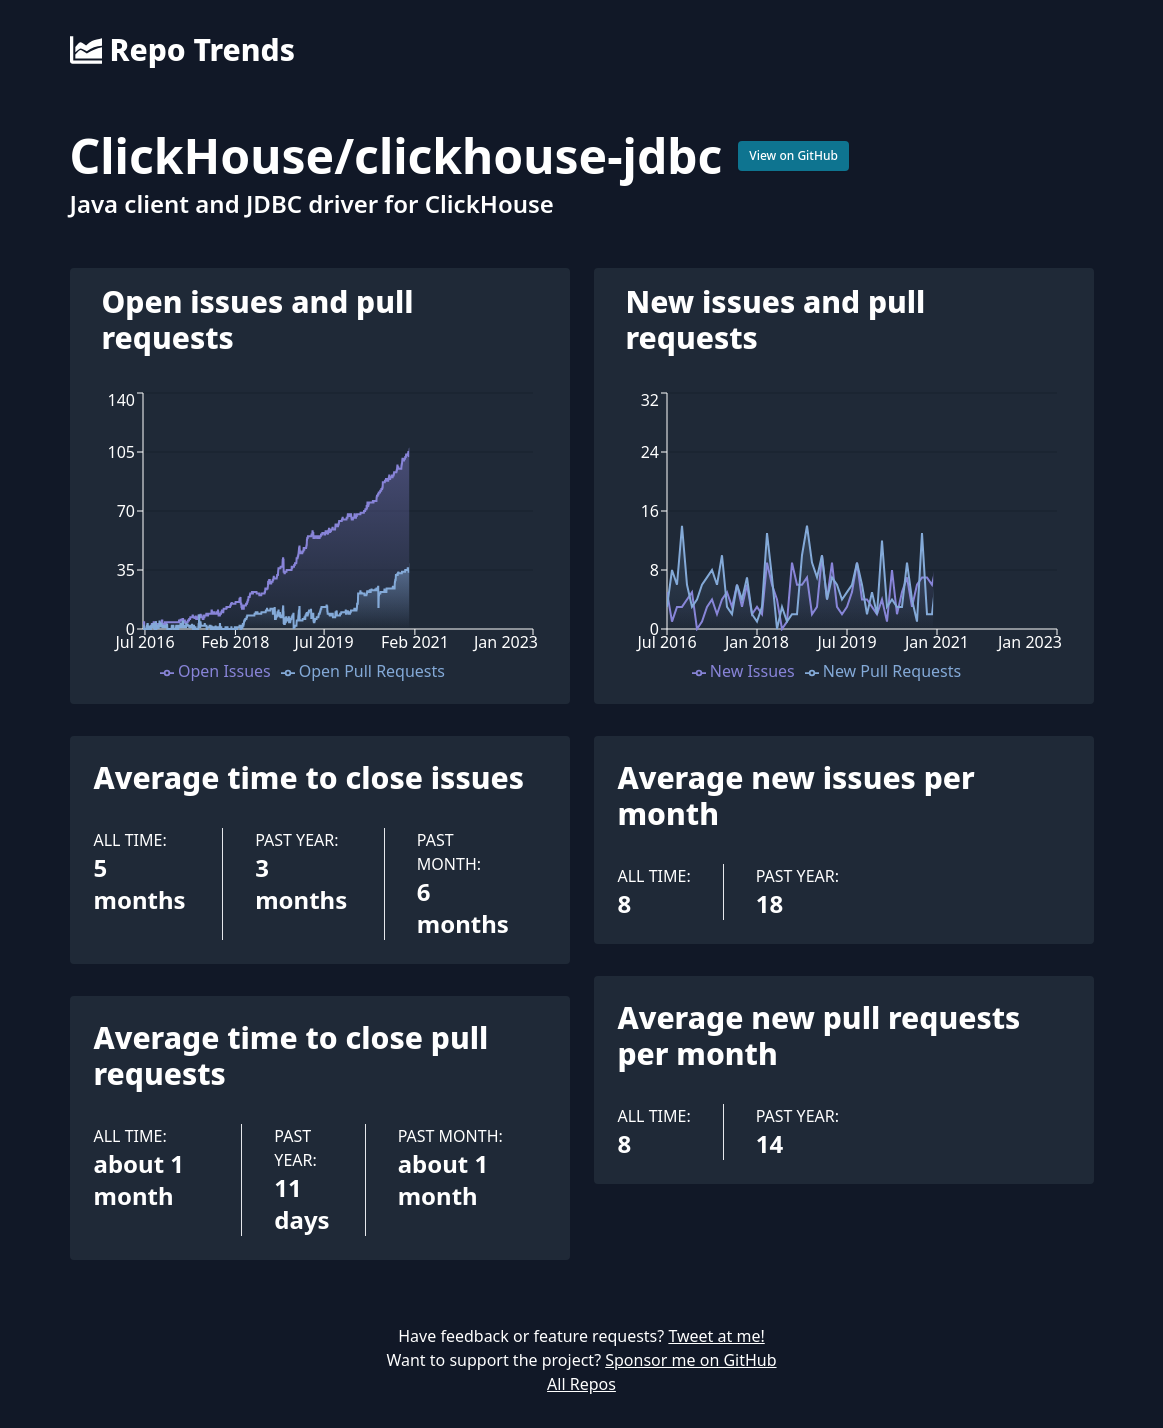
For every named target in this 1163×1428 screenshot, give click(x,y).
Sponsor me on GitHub (690, 1360)
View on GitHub (793, 155)
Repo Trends (182, 50)
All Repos (581, 1384)
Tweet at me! (716, 1336)
